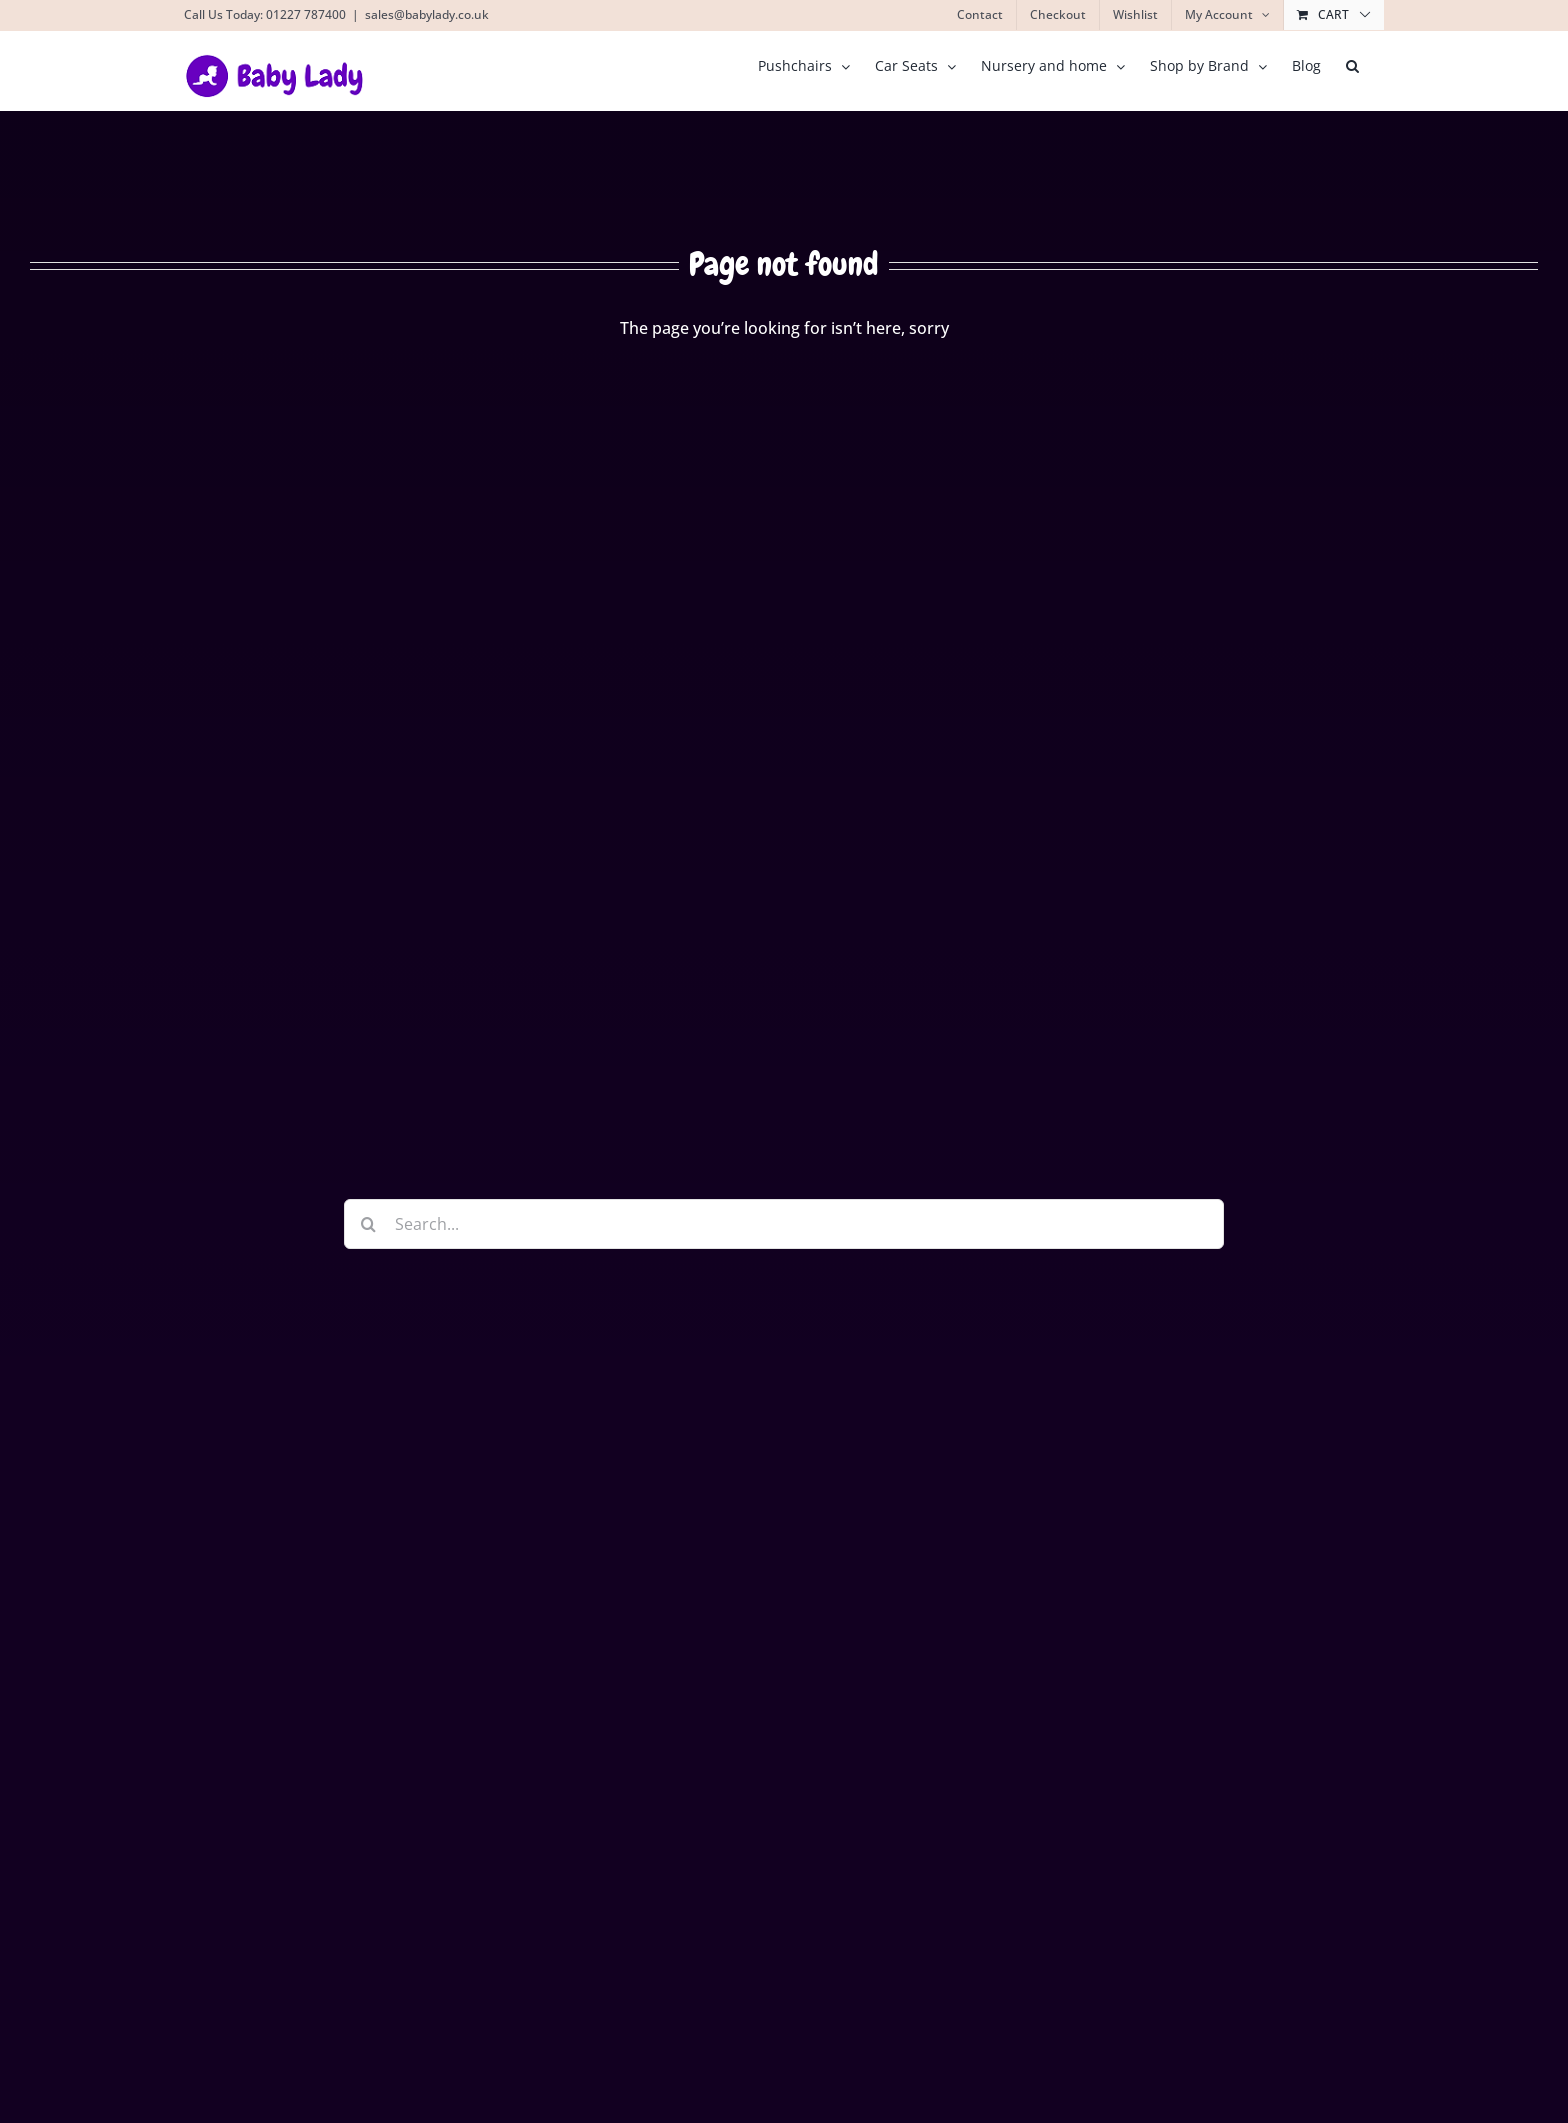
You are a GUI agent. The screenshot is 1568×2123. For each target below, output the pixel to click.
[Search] (369, 1224)
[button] (1352, 66)
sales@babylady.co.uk (427, 14)
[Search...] (784, 1224)
